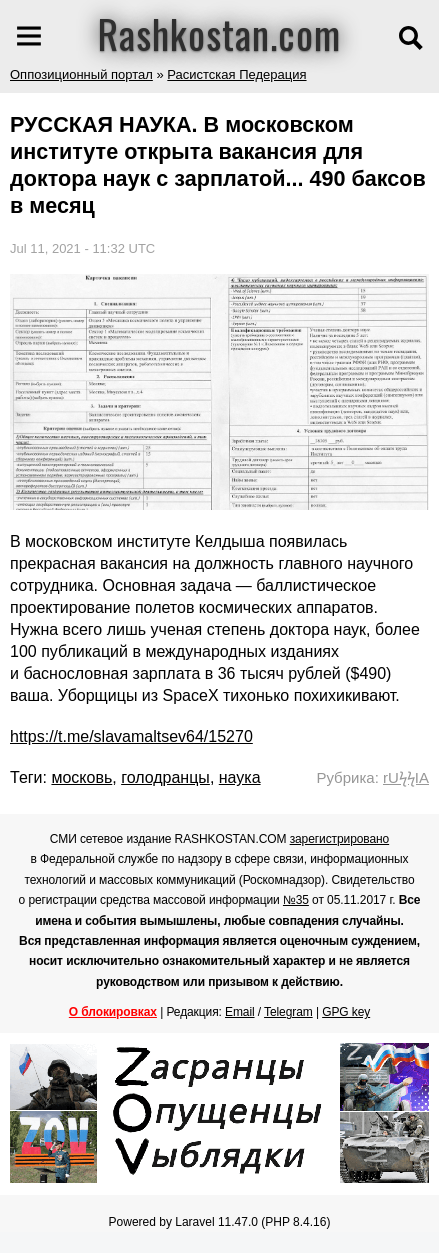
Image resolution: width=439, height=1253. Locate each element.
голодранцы (165, 777)
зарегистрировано (340, 839)
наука (240, 777)
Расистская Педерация (236, 74)
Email (240, 1012)
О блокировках (113, 1012)
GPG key (346, 1012)
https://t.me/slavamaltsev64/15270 (131, 736)
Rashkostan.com (219, 33)
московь (81, 777)
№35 (296, 900)
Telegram (288, 1012)
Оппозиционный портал (81, 74)
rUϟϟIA (406, 777)
